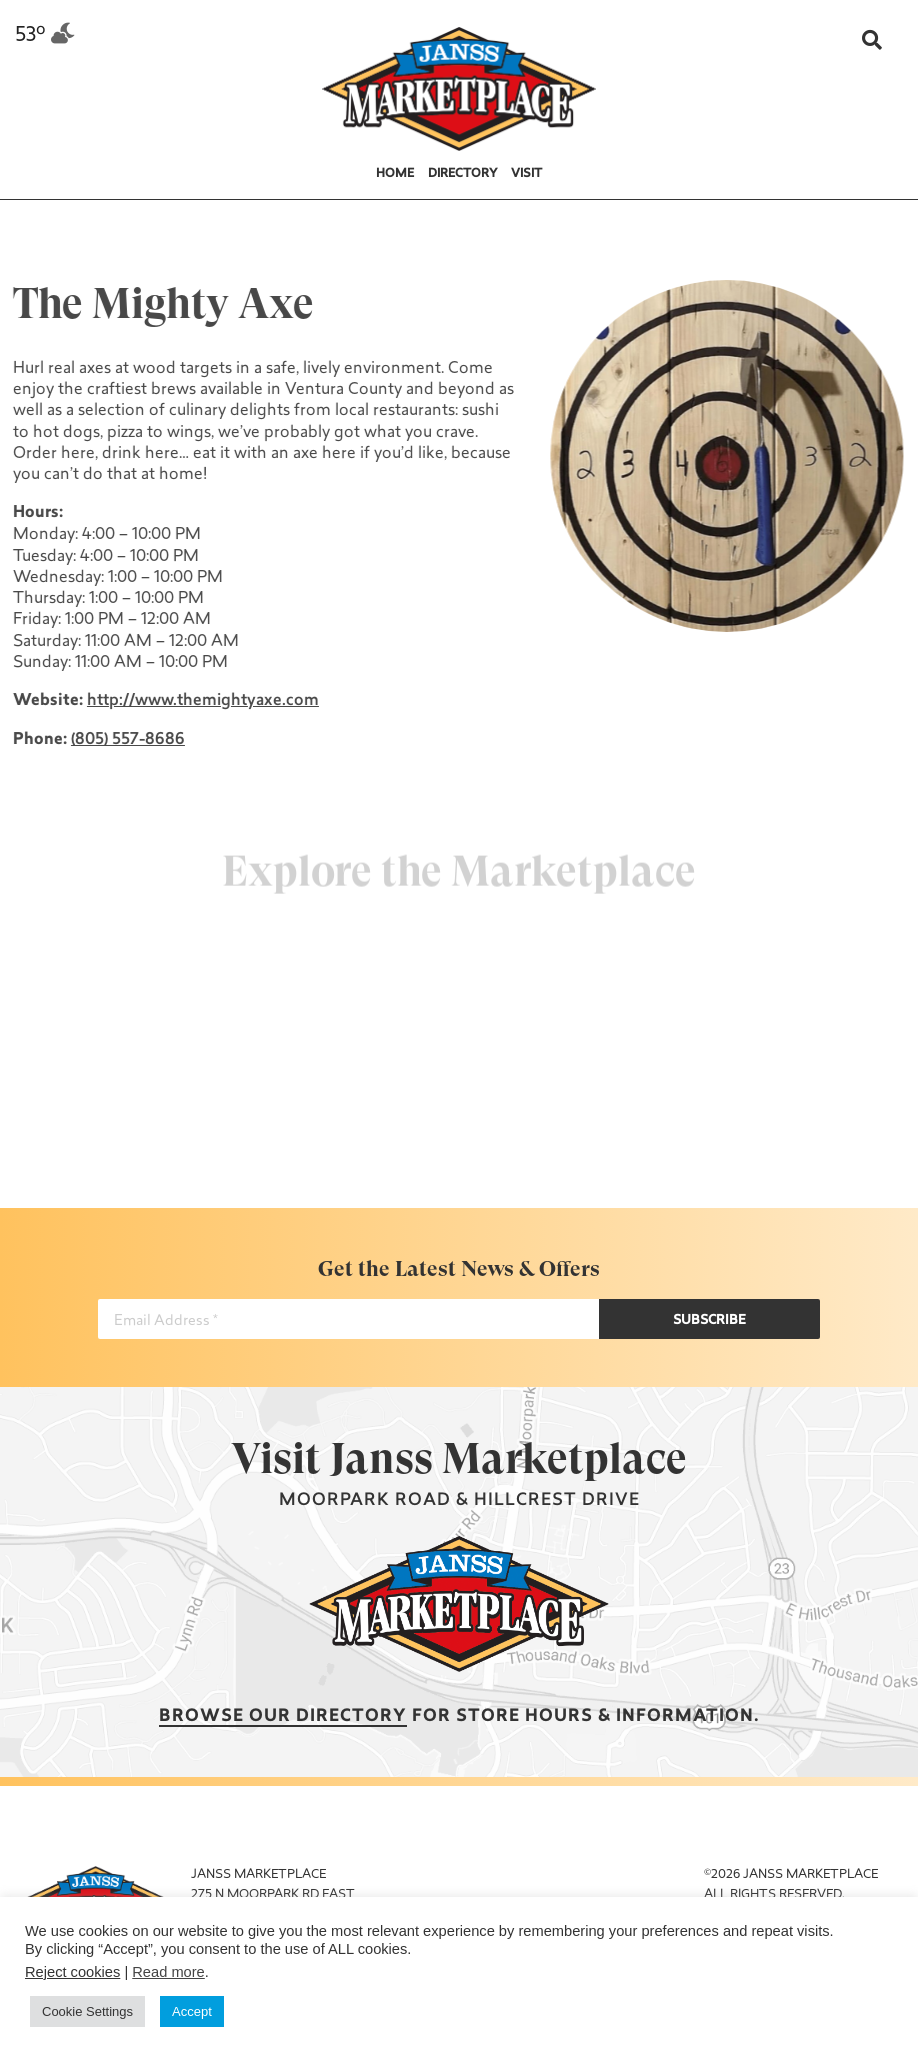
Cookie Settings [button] (87, 2011)
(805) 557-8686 (126, 740)
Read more (168, 1972)
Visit (526, 174)
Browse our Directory (283, 1716)
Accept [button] (192, 2011)
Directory (463, 174)
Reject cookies (72, 1972)
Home (395, 174)
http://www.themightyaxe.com (201, 701)
